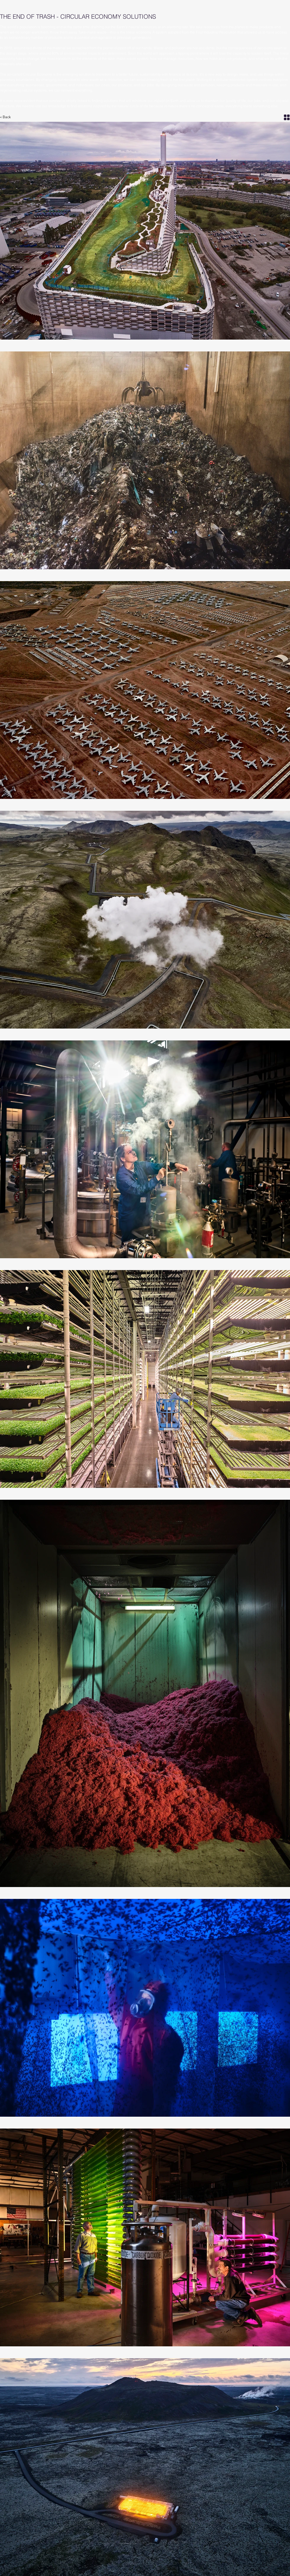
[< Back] (8, 117)
